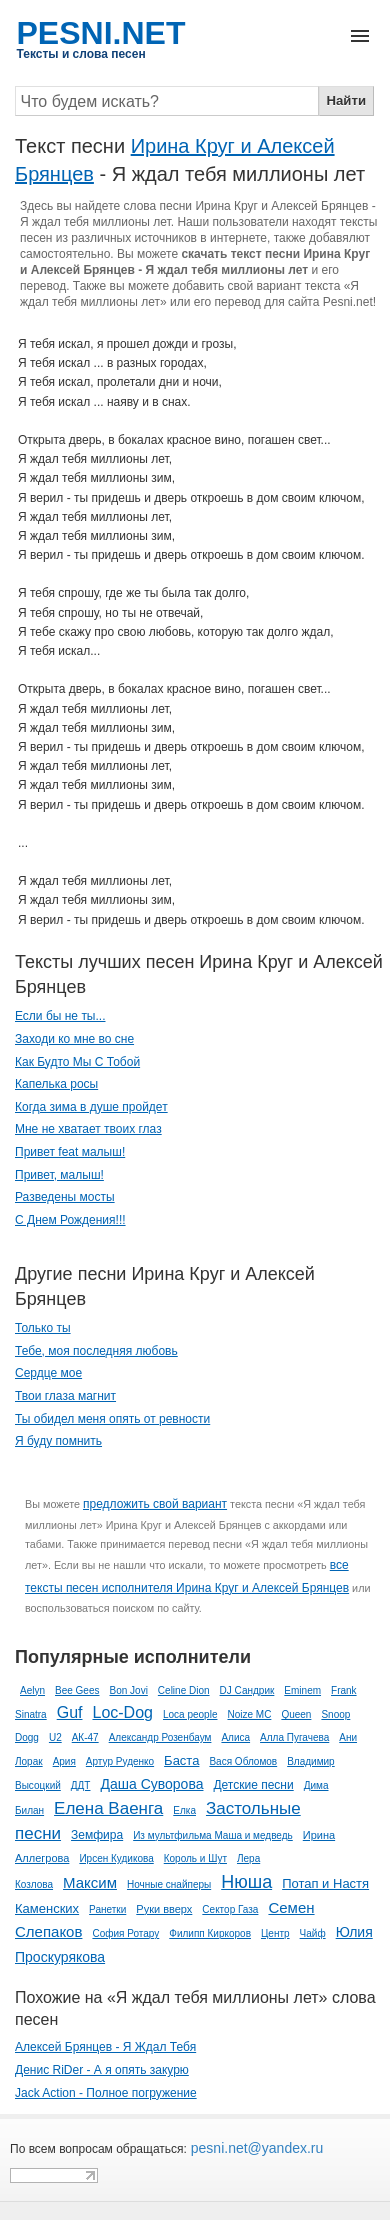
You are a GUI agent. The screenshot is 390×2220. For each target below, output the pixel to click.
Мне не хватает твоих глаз (88, 1129)
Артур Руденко (120, 1761)
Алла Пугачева (294, 1737)
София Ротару (125, 1933)
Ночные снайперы (169, 1884)
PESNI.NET (101, 33)
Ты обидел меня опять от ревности (112, 1419)
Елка (184, 1810)
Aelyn (32, 1690)
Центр (275, 1933)
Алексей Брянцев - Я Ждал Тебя (105, 2047)
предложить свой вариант (155, 1504)
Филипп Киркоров (210, 1933)
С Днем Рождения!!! (70, 1220)
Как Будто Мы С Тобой (77, 1062)
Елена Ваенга (108, 1808)
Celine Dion (184, 1690)
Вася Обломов (243, 1761)
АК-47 (85, 1737)
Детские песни (253, 1785)
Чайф (313, 1933)
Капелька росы (56, 1084)
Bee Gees (77, 1690)
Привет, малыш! (59, 1175)
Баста (181, 1760)
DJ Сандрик (247, 1690)
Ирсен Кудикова (116, 1858)
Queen (296, 1714)
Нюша (246, 1882)
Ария (64, 1761)
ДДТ (81, 1785)
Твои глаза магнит (65, 1396)
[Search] (167, 101)
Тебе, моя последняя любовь (96, 1351)
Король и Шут (195, 1858)
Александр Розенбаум (160, 1737)
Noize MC (249, 1714)
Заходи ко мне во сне (74, 1039)
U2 (55, 1737)
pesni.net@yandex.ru (255, 2148)
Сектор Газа (230, 1909)
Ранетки (107, 1909)
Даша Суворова (151, 1784)
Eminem (302, 1690)
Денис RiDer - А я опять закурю (102, 2070)
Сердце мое (48, 1373)
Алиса (235, 1737)
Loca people (190, 1714)
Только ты (43, 1328)
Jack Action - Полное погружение (106, 2093)
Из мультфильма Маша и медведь (213, 1835)
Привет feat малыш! (70, 1152)
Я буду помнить (58, 1441)
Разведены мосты (65, 1197)
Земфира (97, 1835)
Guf (70, 1712)
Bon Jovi (129, 1690)
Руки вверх (164, 1909)
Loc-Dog (122, 1712)
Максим (90, 1882)
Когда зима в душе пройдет (91, 1107)
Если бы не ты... (60, 1016)
